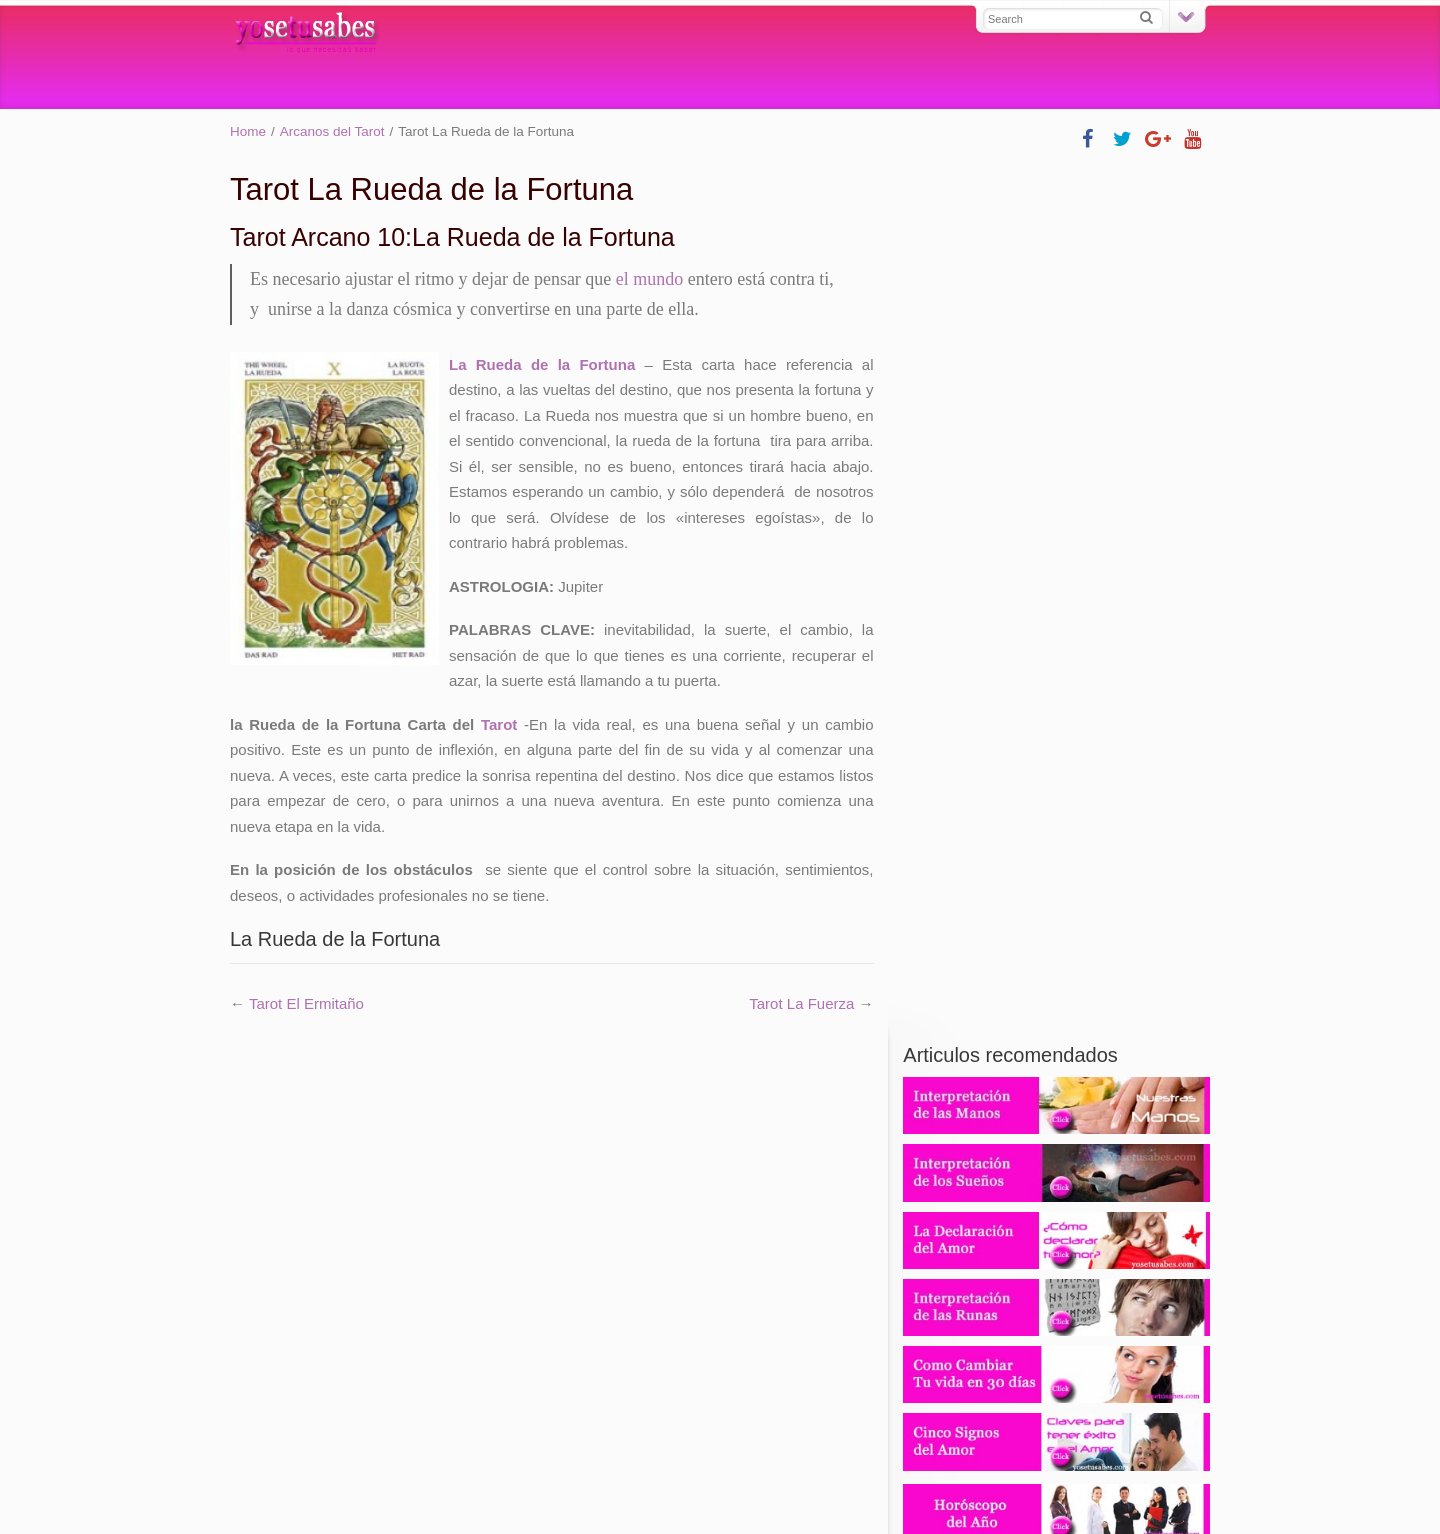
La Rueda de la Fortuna (542, 364)
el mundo (650, 279)
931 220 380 (1057, 766)
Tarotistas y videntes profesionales (1000, 1400)
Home (248, 131)
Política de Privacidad (754, 1469)
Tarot (499, 724)
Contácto (640, 1469)
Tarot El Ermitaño (306, 1003)
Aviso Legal (876, 1469)
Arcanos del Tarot (332, 131)
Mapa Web (561, 1469)
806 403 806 (1057, 852)
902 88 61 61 (1056, 789)
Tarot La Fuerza (801, 1003)
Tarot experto (610, 1400)
